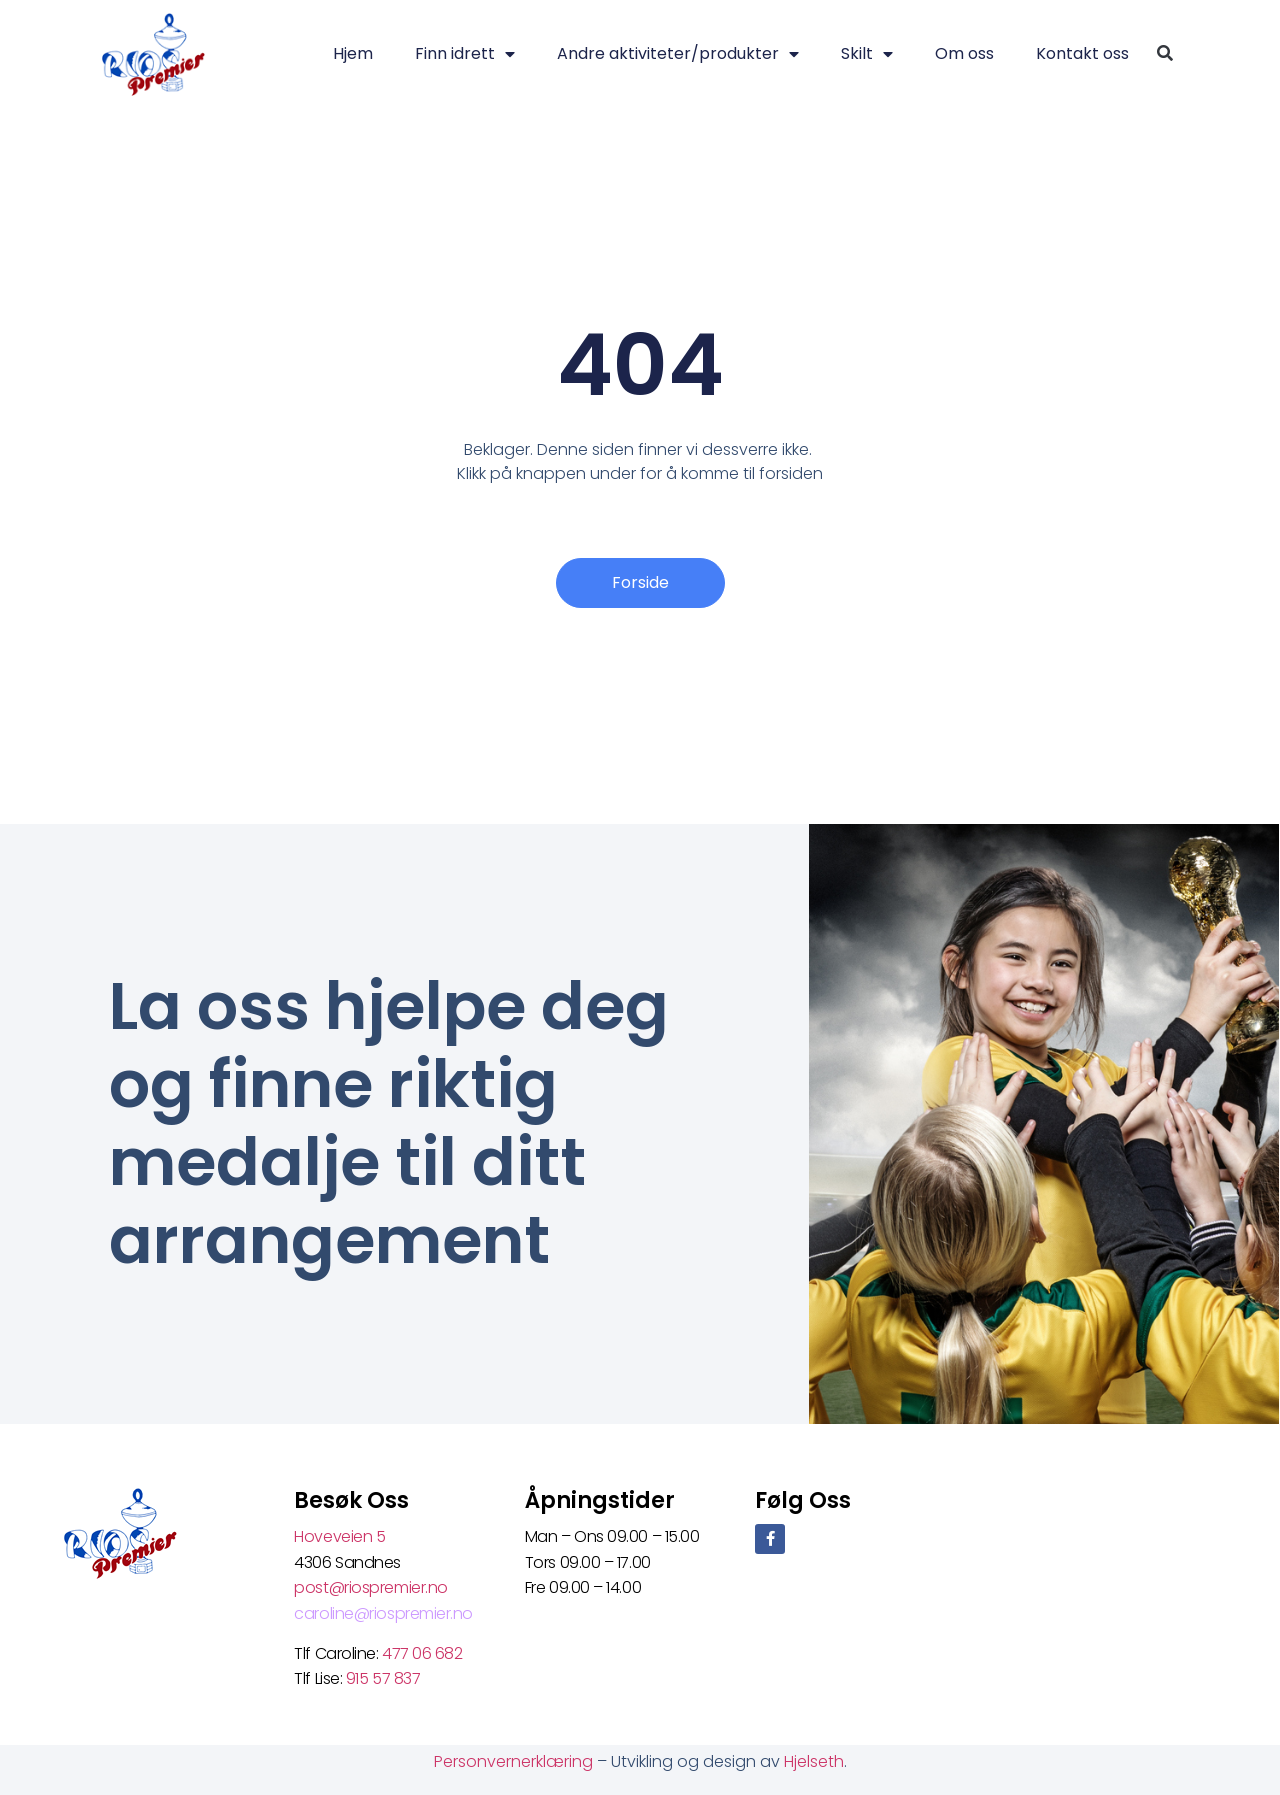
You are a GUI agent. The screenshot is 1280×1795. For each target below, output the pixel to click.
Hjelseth (814, 1761)
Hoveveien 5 (339, 1536)
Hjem (353, 53)
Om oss (964, 53)
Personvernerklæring (515, 1761)
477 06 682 (424, 1653)
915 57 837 (383, 1678)
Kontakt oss (1082, 53)
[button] (1164, 54)
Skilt (867, 54)
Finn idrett (465, 54)
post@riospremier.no (370, 1587)
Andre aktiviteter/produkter (678, 54)
